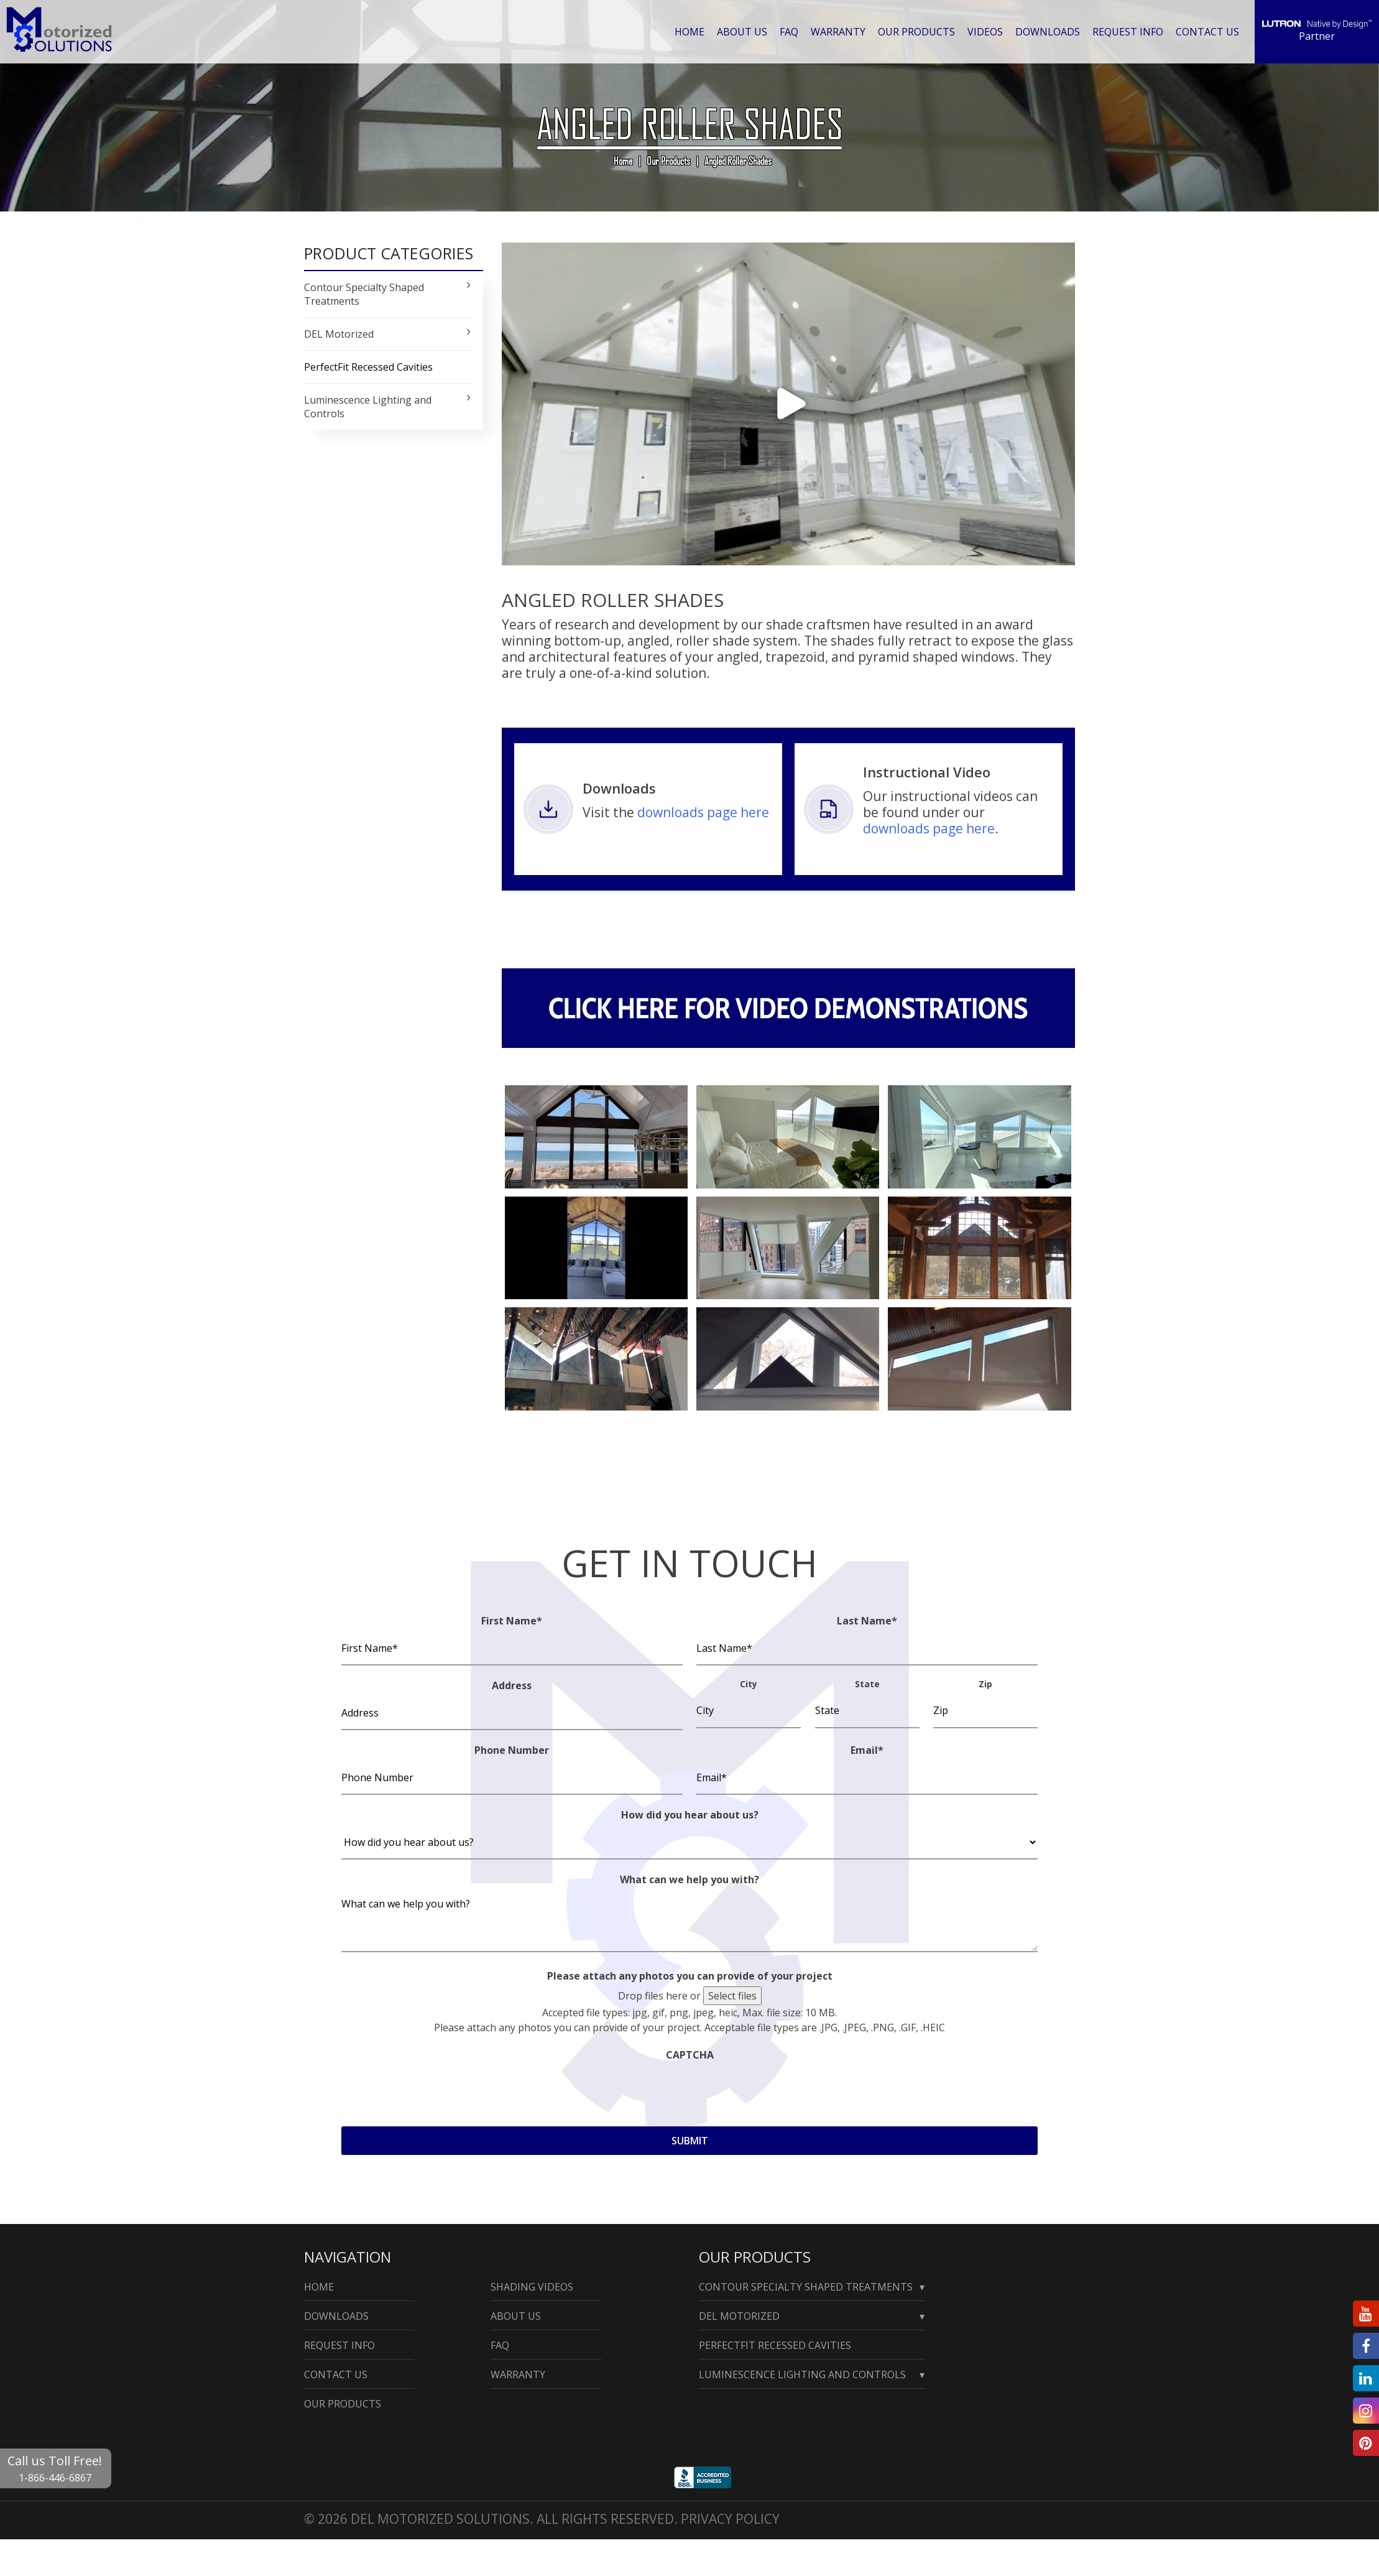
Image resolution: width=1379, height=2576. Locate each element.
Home (694, 31)
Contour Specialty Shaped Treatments (806, 2287)
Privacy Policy (730, 2518)
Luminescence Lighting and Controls (802, 2374)
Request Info (1129, 31)
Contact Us (1208, 31)
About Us (747, 31)
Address (512, 1685)
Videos (987, 31)
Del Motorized (739, 2316)
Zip (985, 1684)
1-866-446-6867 (55, 2478)
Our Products (919, 31)
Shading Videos (532, 2287)
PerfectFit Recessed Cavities (368, 367)
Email (867, 1750)
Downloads (1050, 31)
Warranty (841, 31)
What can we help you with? (689, 1879)
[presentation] (435, 2089)
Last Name (867, 1621)
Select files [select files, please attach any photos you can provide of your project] (732, 1996)
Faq (793, 31)
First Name (511, 1621)
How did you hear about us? (690, 1815)
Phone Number (511, 1750)
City (748, 1684)
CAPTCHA (690, 2055)
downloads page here (703, 812)
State (867, 1684)
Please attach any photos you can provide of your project (689, 1976)
